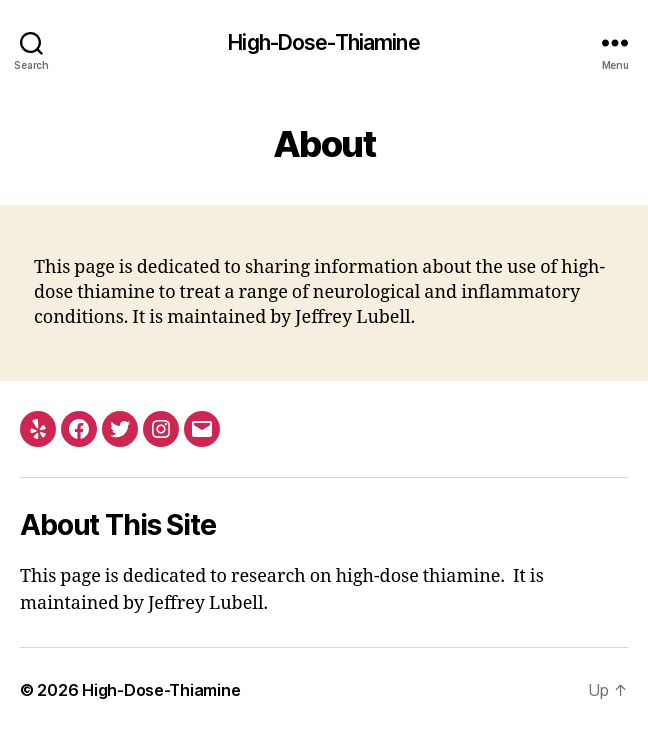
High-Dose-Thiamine (323, 42)
